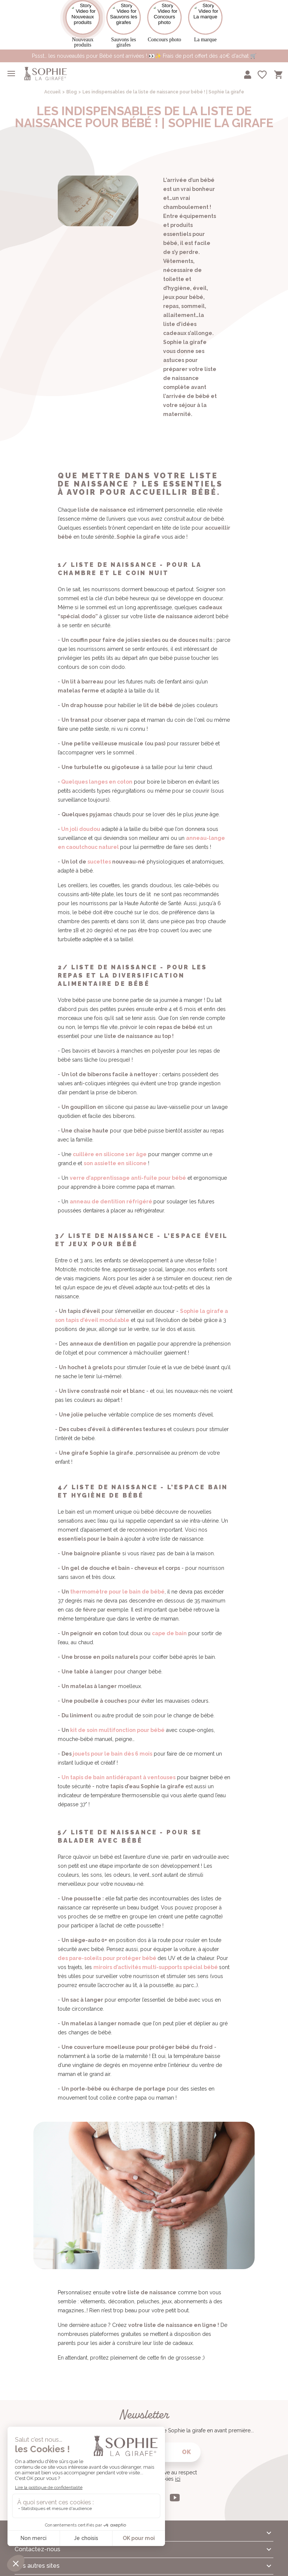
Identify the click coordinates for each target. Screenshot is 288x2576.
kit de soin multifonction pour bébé (117, 1723)
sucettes (99, 855)
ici (177, 2472)
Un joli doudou (80, 822)
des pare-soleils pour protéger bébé (107, 1951)
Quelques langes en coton (96, 775)
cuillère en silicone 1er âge (110, 1148)
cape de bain (169, 1627)
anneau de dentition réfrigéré (111, 1195)
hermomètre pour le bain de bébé (118, 1585)
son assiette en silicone (115, 1157)
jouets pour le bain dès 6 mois (112, 1747)
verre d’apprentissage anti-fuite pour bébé (128, 1171)
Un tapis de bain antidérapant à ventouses (119, 1771)
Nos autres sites (37, 2558)
